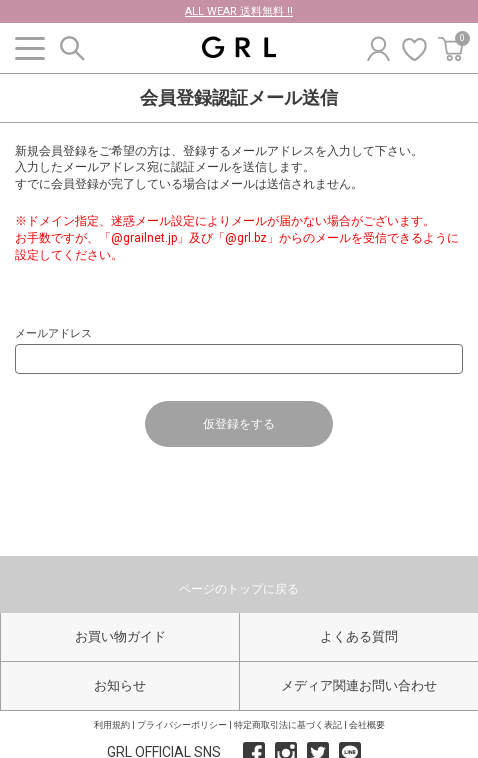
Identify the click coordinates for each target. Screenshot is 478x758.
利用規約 (112, 725)
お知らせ (120, 685)
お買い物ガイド (120, 636)
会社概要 (367, 725)
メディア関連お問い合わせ (359, 685)
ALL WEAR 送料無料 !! (239, 11)
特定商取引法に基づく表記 (288, 725)
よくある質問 (359, 636)
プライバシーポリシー (182, 725)
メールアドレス (53, 333)
